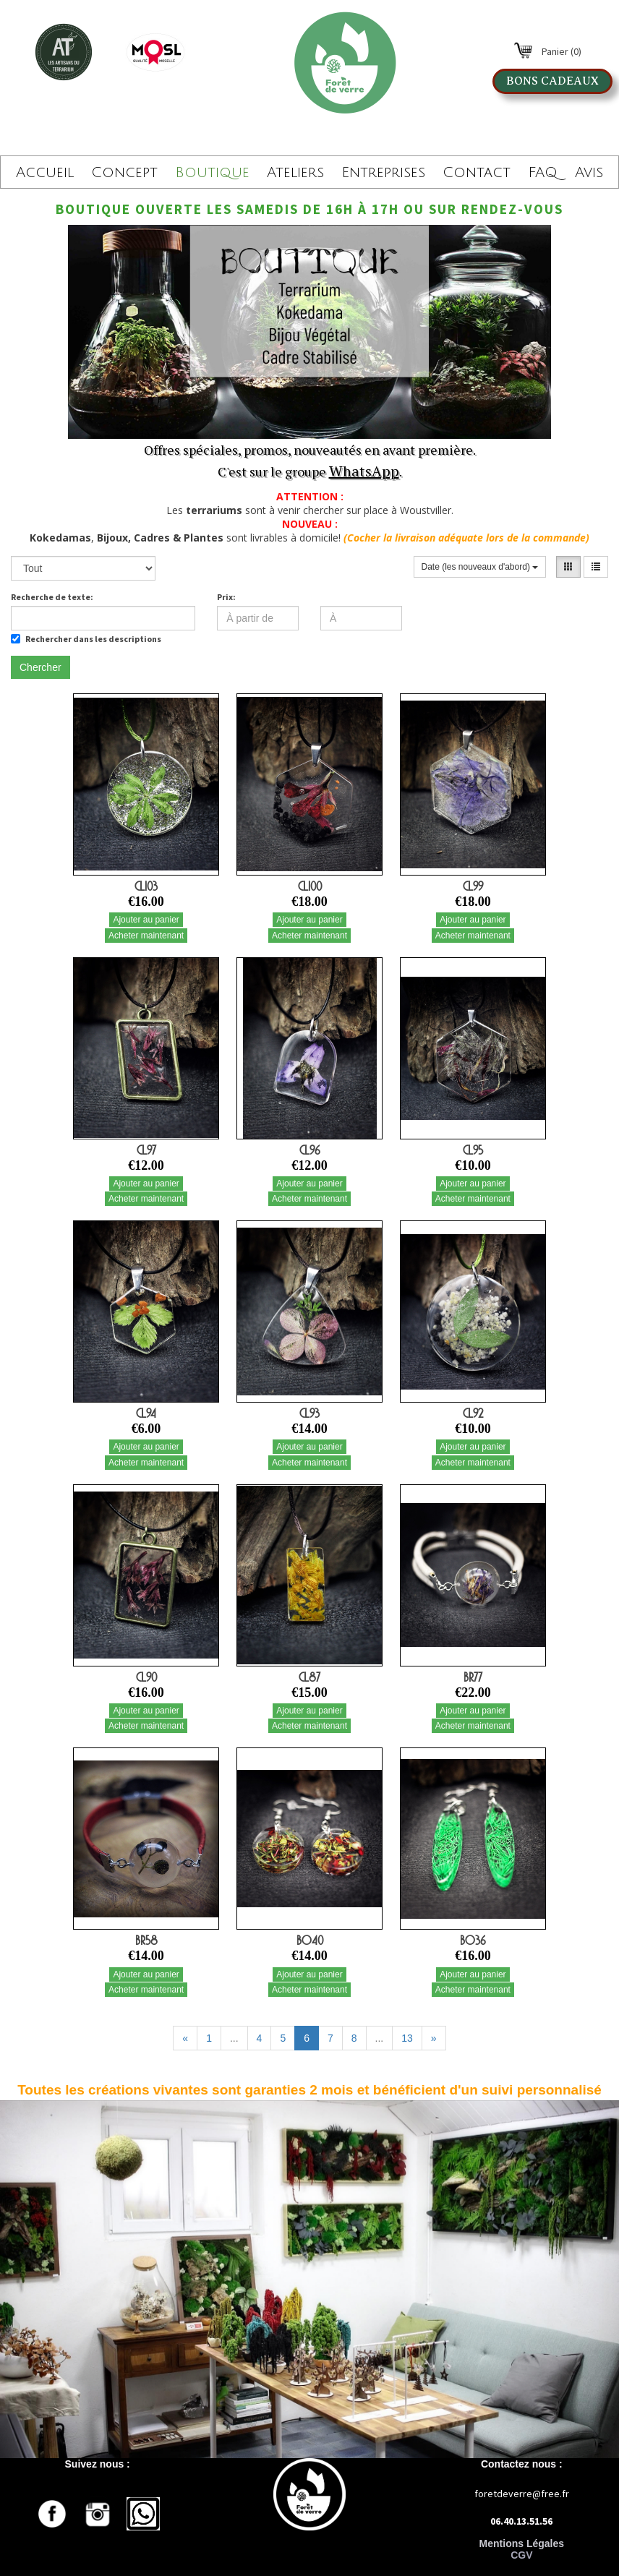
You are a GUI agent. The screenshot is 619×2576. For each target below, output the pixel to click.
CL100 (310, 886)
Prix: (226, 596)
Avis (589, 173)
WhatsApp (364, 471)
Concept (124, 173)
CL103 (146, 886)
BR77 (473, 1677)
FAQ (543, 173)
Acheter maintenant (146, 935)
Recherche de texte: (52, 596)
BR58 (146, 1940)
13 (407, 2038)
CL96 (309, 1150)
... (234, 2038)
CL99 (473, 886)
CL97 (146, 1150)
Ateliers (295, 173)
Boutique (212, 173)
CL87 (309, 1677)
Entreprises (383, 173)
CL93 (309, 1413)
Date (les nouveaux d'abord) (480, 567)
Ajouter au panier (146, 920)
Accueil (45, 173)
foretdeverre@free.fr (521, 2493)
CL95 (473, 1150)
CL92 (473, 1413)
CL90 (146, 1677)
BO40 (309, 1940)
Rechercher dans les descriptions (86, 638)
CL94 (146, 1413)
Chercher (40, 667)
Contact (477, 173)
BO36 (472, 1940)
